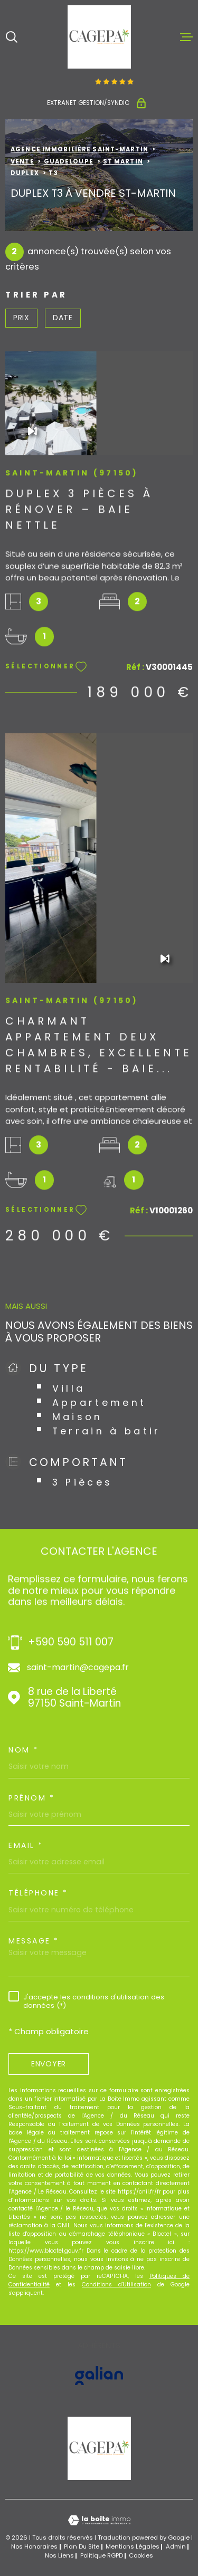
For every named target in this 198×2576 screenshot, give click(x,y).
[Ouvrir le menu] (186, 37)
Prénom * (31, 1798)
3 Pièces (82, 1482)
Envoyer (48, 2064)
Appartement (99, 1402)
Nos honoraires (34, 2546)
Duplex (25, 173)
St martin (123, 161)
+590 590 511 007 (71, 1642)
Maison (77, 1416)
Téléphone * (38, 1893)
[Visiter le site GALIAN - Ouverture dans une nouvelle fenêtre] (99, 2375)
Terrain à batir (106, 1431)
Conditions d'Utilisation (116, 2284)
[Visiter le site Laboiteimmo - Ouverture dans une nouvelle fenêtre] (99, 2520)
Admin (176, 2546)
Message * (33, 1941)
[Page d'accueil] (99, 37)
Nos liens (59, 2555)
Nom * (23, 1750)
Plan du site (81, 2546)
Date (63, 318)
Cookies (141, 2556)
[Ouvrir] (11, 37)
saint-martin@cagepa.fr (78, 1667)
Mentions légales (132, 2546)
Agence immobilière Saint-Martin (79, 149)
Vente (22, 161)
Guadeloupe (68, 161)
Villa (69, 1388)
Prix (21, 318)
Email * (25, 1845)
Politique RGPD (101, 2555)
